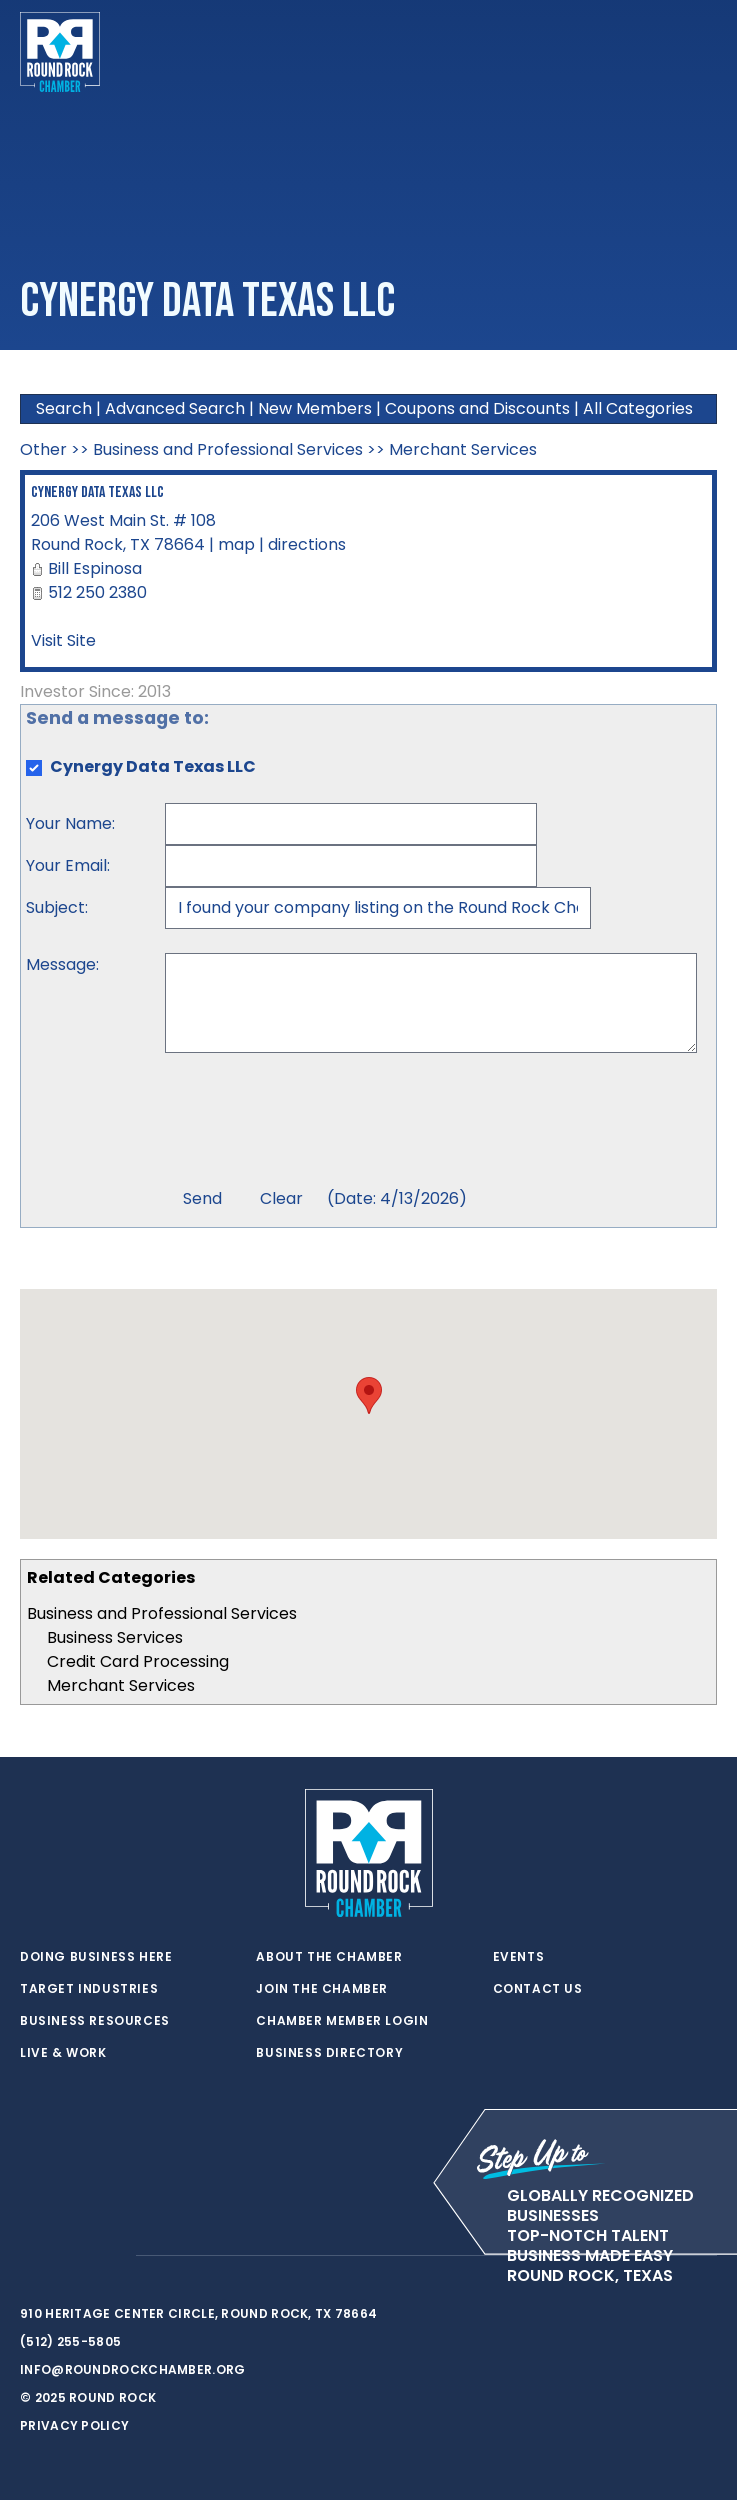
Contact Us (538, 1989)
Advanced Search (175, 408)
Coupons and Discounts (477, 408)
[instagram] (110, 2256)
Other (43, 449)
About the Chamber (329, 1957)
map (236, 544)
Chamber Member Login (342, 2021)
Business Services (115, 1637)
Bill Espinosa (95, 568)
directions (307, 544)
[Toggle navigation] (701, 52)
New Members (315, 408)
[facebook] (70, 2256)
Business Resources (95, 2021)
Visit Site (63, 640)
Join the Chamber (322, 1989)
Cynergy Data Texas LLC (97, 492)
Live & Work (63, 2053)
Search (64, 408)
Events (519, 1957)
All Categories (638, 408)
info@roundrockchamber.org (133, 2369)
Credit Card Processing (138, 1661)
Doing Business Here (96, 1957)
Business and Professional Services (162, 1613)
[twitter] (30, 2256)
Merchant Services (121, 1685)
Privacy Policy (74, 2425)
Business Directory (329, 2053)
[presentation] (317, 1123)
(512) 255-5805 (70, 2341)
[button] (369, 1395)
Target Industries (89, 1989)
